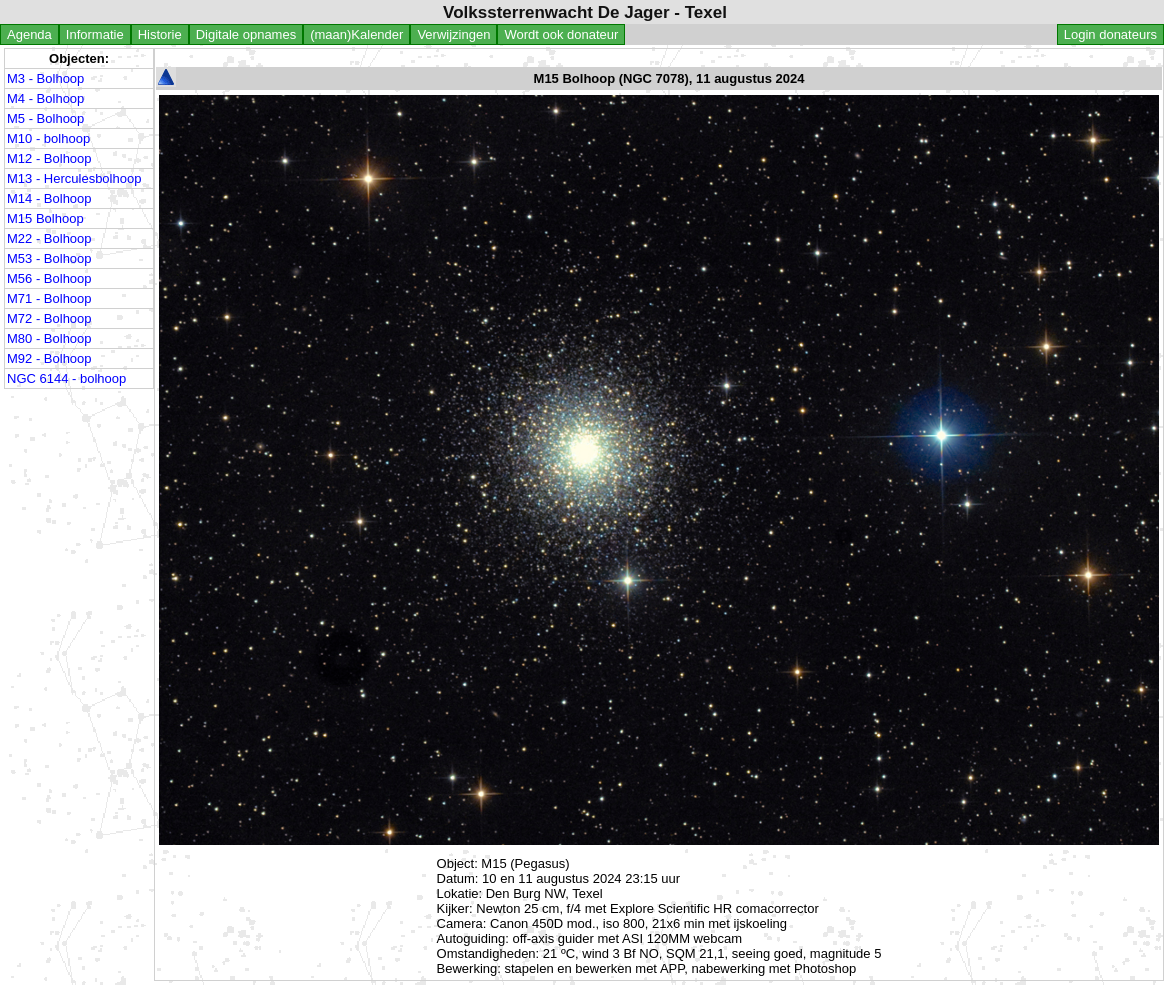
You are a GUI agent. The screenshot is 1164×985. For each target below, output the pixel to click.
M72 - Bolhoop (49, 318)
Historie (160, 34)
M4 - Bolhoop (45, 98)
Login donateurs (1110, 34)
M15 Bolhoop (45, 218)
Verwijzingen (453, 34)
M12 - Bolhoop (49, 158)
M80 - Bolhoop (49, 338)
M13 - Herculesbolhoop (74, 178)
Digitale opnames (246, 34)
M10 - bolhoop (48, 138)
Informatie (95, 34)
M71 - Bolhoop (49, 298)
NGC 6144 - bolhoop (66, 378)
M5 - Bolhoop (45, 118)
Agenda (29, 34)
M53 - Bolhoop (49, 258)
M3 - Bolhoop (45, 78)
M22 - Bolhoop (49, 238)
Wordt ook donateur (561, 34)
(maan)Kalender (356, 34)
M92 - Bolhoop (49, 358)
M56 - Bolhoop (49, 278)
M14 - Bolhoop (49, 198)
